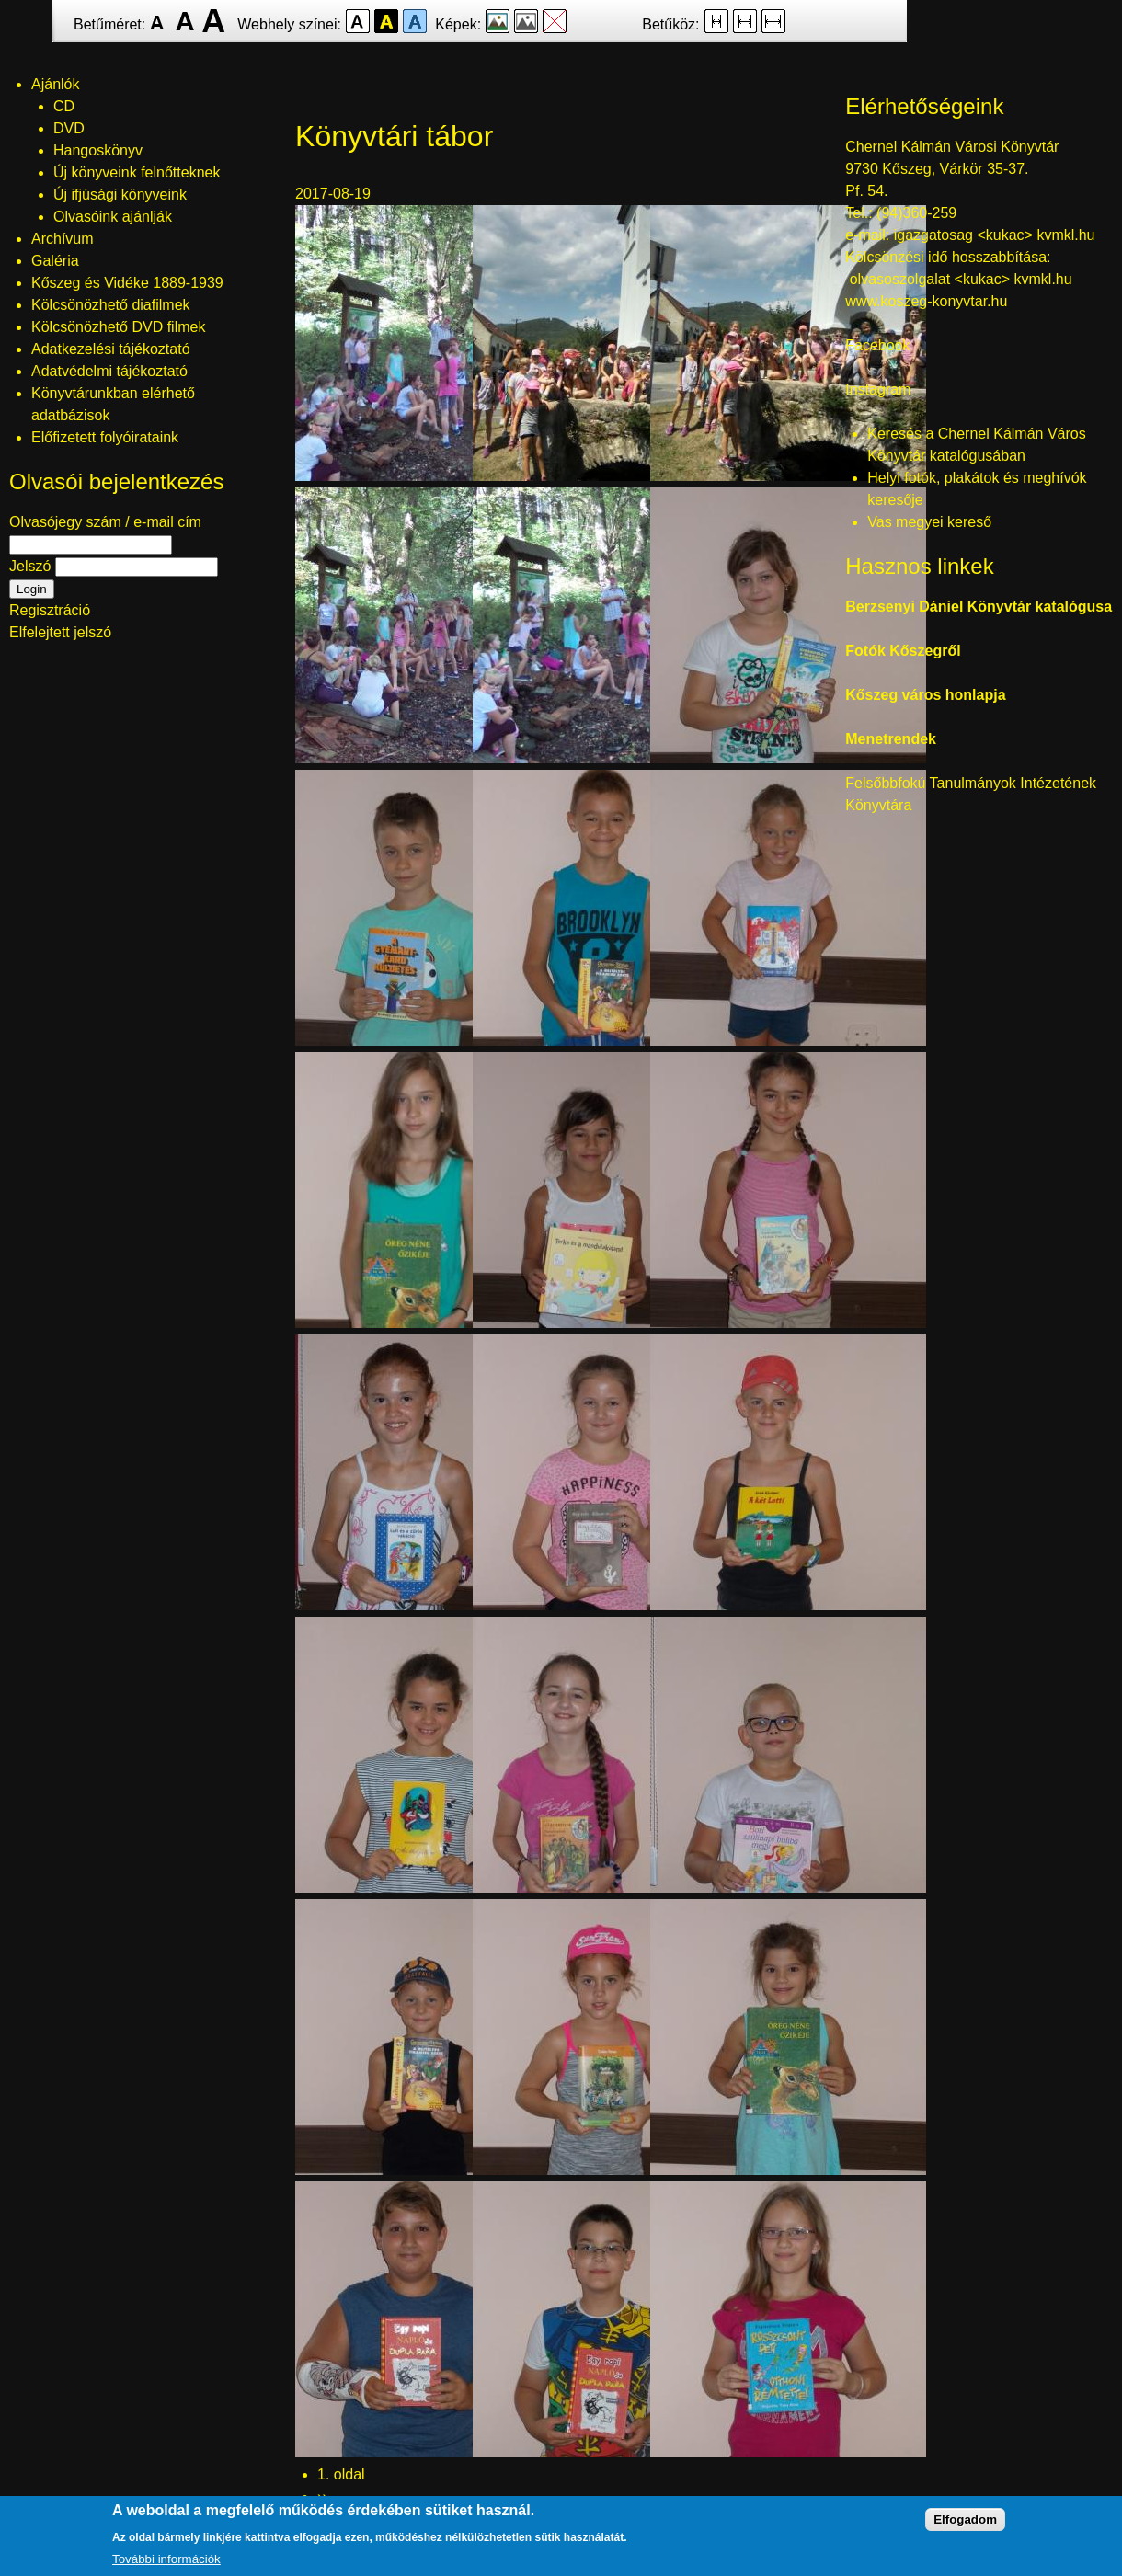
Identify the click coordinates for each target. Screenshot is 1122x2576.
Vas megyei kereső (929, 522)
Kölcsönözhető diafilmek (110, 305)
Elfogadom (965, 2519)
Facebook (877, 345)
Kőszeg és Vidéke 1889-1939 (127, 283)
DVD (69, 128)
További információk (166, 2559)
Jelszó (30, 566)
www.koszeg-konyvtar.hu (926, 301)
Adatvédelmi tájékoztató (109, 371)
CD (63, 106)
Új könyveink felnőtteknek (136, 172)
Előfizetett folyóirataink (104, 437)
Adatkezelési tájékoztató (110, 349)
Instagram (877, 389)
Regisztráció (49, 610)
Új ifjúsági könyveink (120, 194)
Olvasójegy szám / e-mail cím (105, 522)
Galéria (55, 261)
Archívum (62, 238)
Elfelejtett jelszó (60, 632)
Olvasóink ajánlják (112, 216)
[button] (433, 476)
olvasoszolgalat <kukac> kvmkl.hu (963, 279)
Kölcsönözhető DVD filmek (118, 327)
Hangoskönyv (98, 150)
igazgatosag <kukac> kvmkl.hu (996, 235)
